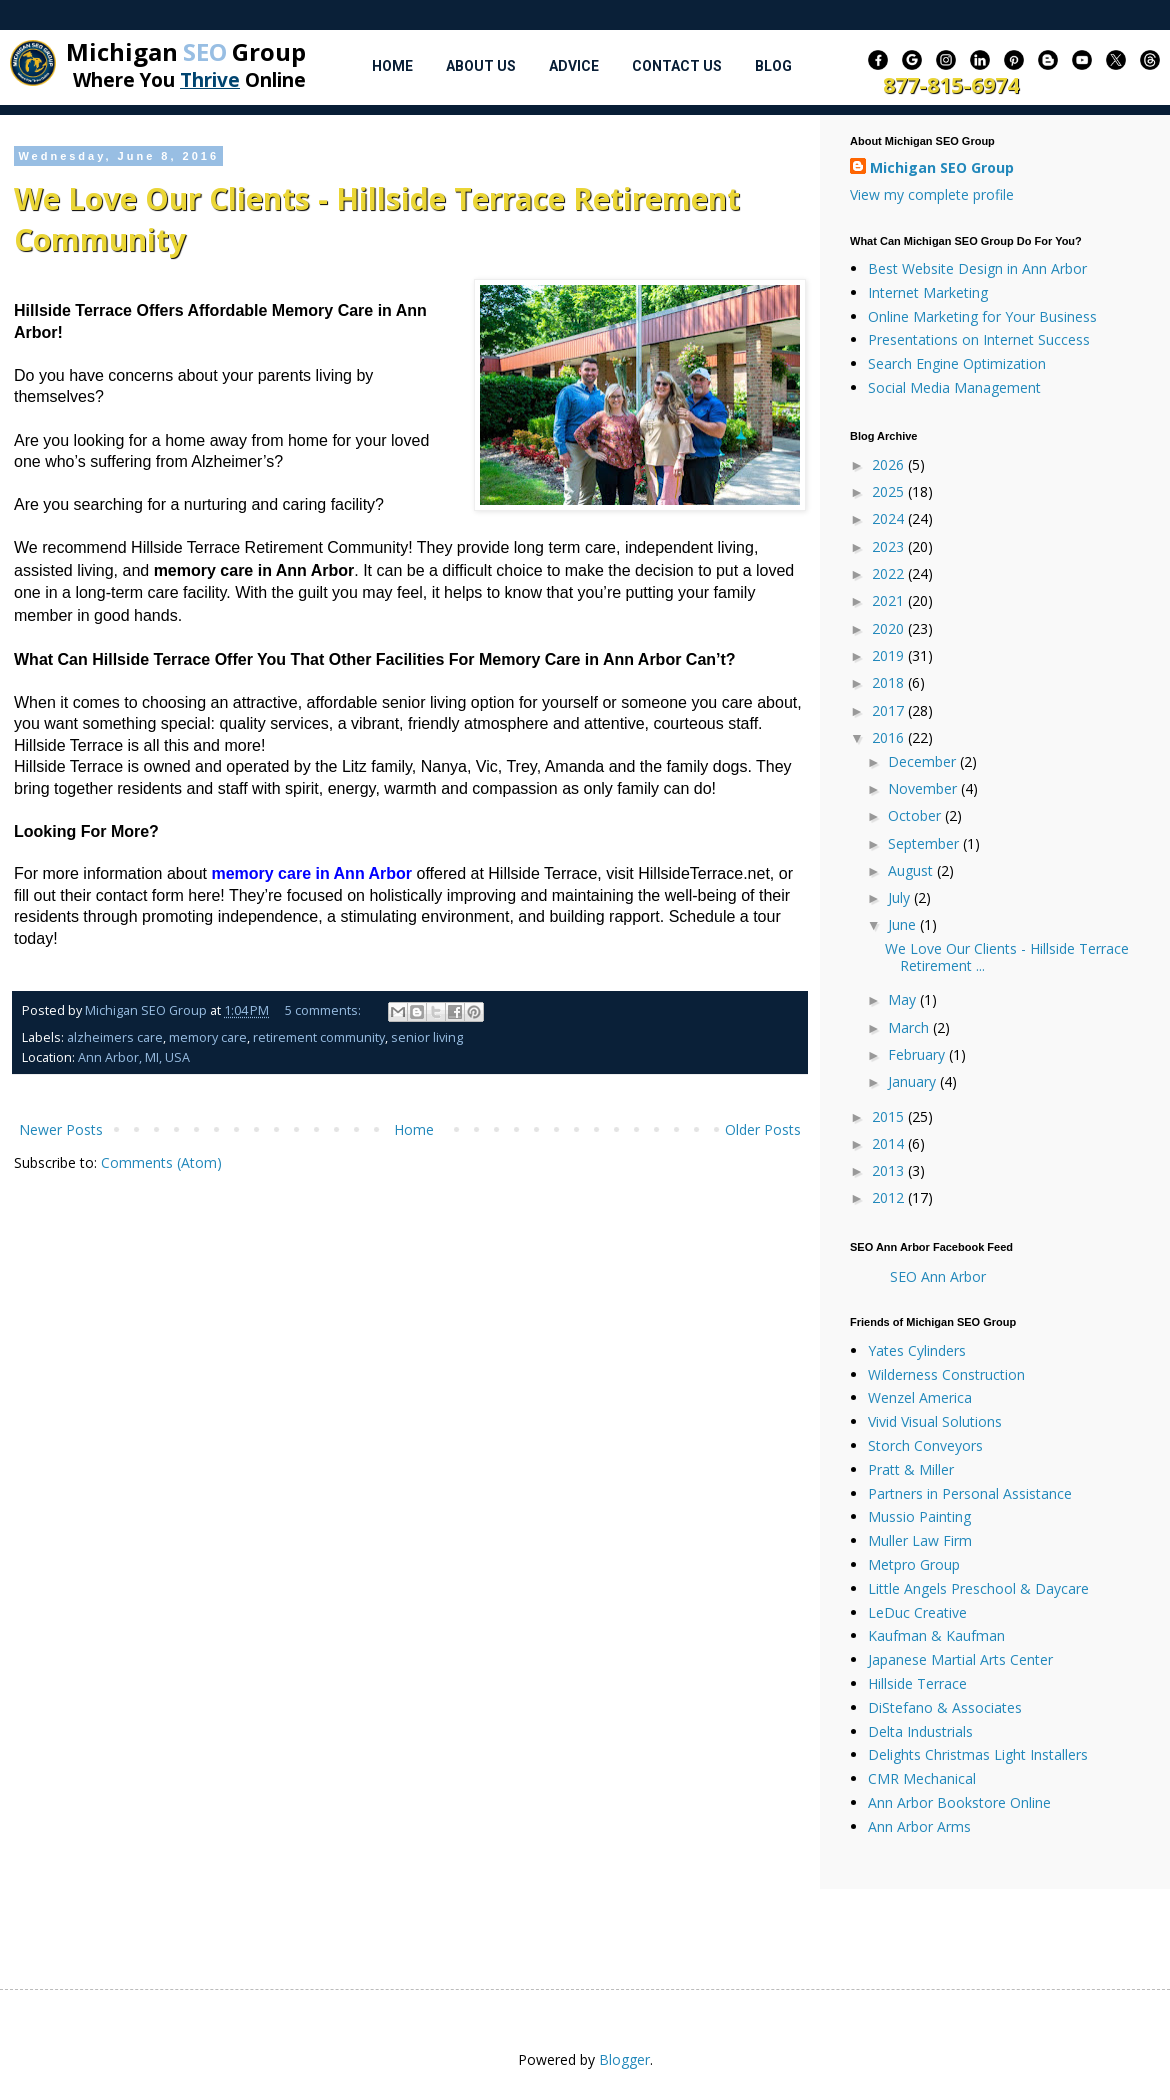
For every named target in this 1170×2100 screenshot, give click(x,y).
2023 (890, 546)
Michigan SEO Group (942, 167)
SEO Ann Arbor (938, 1276)
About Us (481, 66)
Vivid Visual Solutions (935, 1421)
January (914, 1081)
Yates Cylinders (917, 1350)
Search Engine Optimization (957, 363)
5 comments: (324, 1010)
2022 (890, 573)
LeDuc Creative (917, 1612)
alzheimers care (115, 1037)
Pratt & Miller (911, 1469)
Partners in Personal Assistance (970, 1493)
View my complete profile (932, 194)
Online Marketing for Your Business (982, 316)
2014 (890, 1143)
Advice (574, 66)
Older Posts (763, 1129)
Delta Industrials (920, 1731)
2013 (890, 1170)
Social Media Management (954, 387)
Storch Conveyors (925, 1445)
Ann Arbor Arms (919, 1826)
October (916, 815)
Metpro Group (914, 1564)
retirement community (319, 1037)
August (912, 870)
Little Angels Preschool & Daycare (978, 1588)
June (904, 924)
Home (392, 66)
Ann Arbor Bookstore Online (959, 1802)
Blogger (624, 2059)
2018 (890, 682)
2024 (890, 518)
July (901, 897)
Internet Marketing (928, 292)
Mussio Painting (919, 1516)
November (924, 788)
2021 (890, 600)
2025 (890, 491)
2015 (890, 1116)
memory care (208, 1037)
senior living (427, 1037)
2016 (890, 737)
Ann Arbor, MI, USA (134, 1057)
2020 (890, 628)
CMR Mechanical (922, 1778)
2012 (890, 1197)
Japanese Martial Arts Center (960, 1659)
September (925, 843)
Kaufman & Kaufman (936, 1635)
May (904, 999)
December (924, 761)
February (918, 1054)
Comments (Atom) (161, 1162)
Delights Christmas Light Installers (978, 1754)
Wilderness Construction (946, 1374)
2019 (890, 655)
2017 (890, 710)
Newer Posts (61, 1129)
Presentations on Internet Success (979, 339)
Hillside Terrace (917, 1683)
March (910, 1027)
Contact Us (677, 66)
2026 (890, 464)
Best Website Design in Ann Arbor (977, 268)
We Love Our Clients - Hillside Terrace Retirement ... (1007, 957)
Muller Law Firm (920, 1540)
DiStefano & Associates (945, 1707)
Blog (773, 66)
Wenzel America (920, 1397)
